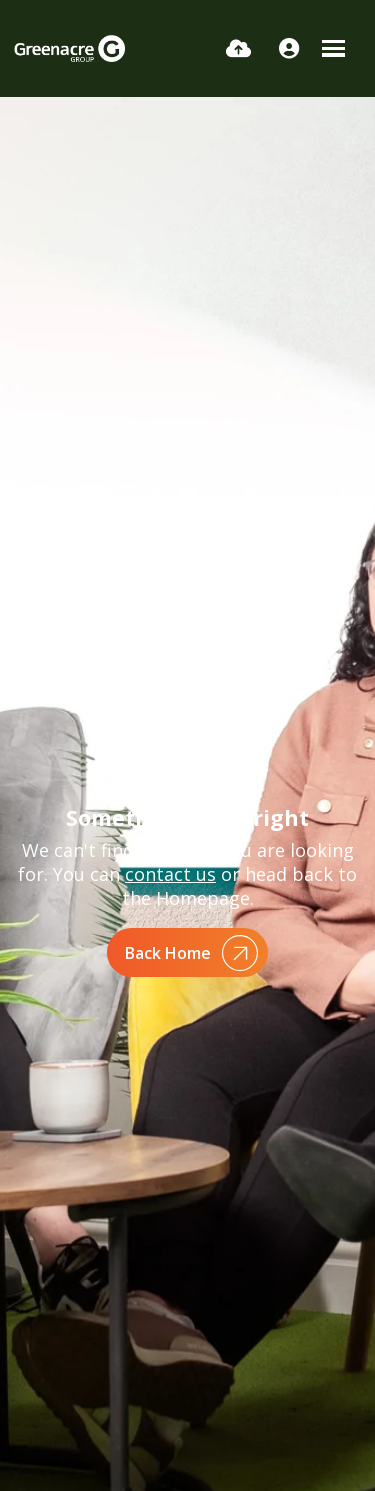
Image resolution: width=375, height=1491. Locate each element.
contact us (170, 874)
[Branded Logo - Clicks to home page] (69, 48)
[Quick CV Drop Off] (238, 48)
